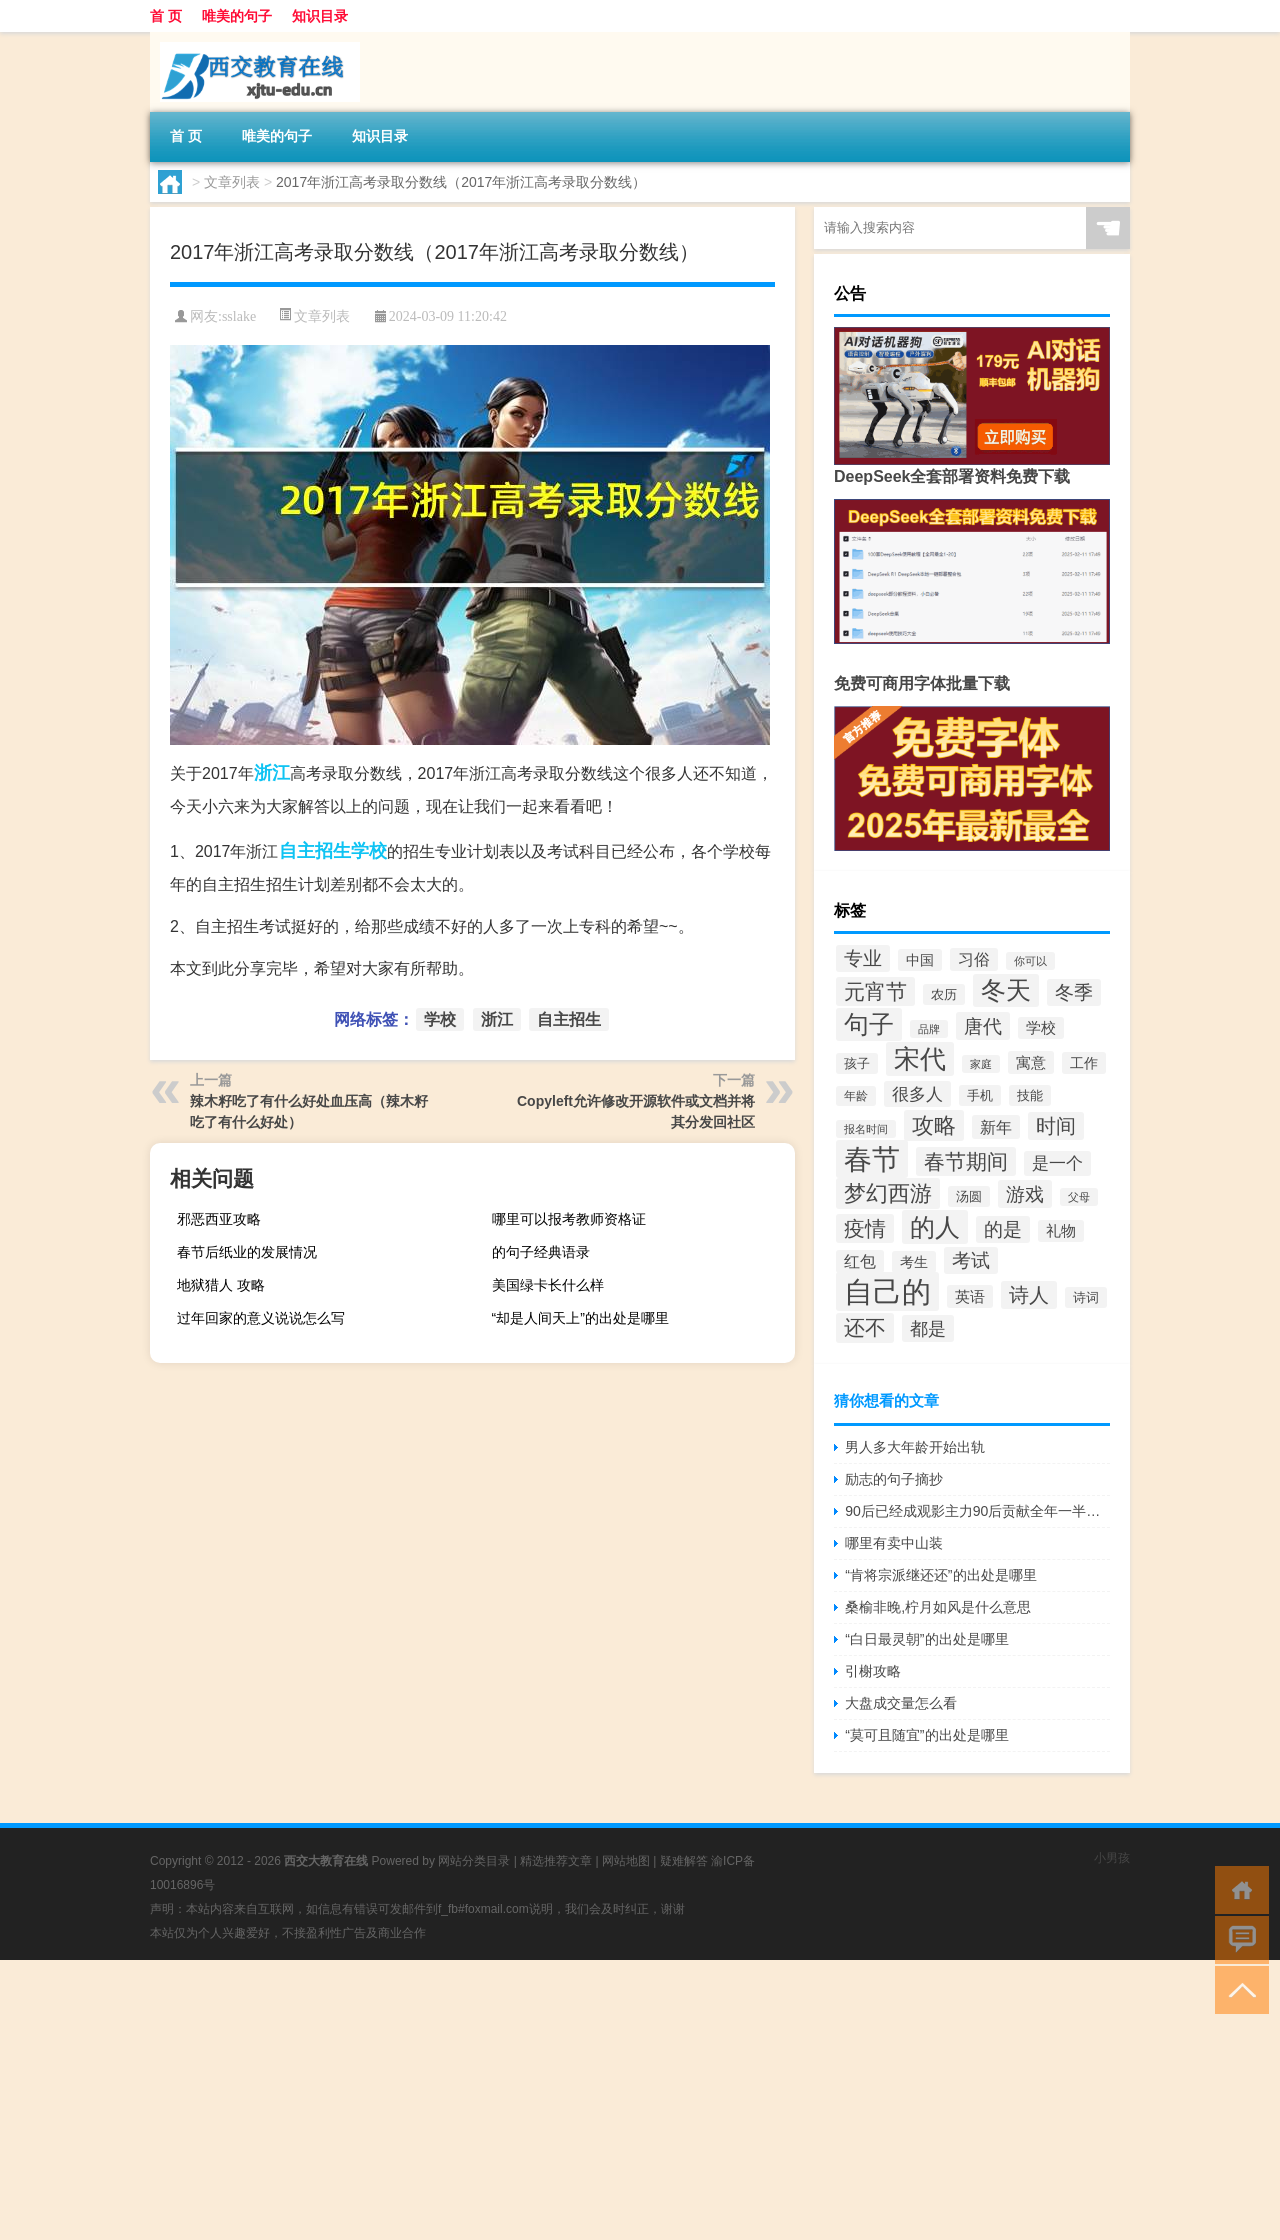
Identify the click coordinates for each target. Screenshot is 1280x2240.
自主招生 (315, 851)
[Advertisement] (600, 2100)
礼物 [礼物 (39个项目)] (1061, 1231)
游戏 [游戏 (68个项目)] (1025, 1194)
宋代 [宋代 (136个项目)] (920, 1059)
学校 (369, 851)
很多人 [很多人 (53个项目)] (917, 1094)
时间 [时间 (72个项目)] (1056, 1126)
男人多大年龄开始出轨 (915, 1447)
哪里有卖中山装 (894, 1543)
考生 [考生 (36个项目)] (914, 1262)
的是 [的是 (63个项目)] (1003, 1229)
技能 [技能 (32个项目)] (1030, 1095)
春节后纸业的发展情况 (247, 1252)
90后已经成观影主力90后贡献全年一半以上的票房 (977, 1511)
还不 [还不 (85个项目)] (865, 1328)
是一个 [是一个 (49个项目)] (1057, 1163)
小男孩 (1112, 1858)
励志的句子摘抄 (894, 1479)
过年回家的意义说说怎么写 (261, 1318)
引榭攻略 (873, 1671)
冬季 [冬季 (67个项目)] (1074, 992)
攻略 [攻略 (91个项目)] (934, 1125)
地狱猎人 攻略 (221, 1285)
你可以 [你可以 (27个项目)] (1030, 961)
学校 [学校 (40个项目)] (1041, 1028)
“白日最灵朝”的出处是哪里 (926, 1639)
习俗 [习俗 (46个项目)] (974, 959)
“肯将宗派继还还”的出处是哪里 (940, 1575)
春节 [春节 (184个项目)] (872, 1159)
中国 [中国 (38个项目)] (920, 960)
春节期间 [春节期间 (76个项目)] (966, 1161)
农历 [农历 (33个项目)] (944, 994)
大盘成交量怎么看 (901, 1703)
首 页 (166, 16)
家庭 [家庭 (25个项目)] (981, 1064)
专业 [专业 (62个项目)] (863, 958)
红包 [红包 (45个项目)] (860, 1261)
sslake (239, 316)
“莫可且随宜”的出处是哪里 (926, 1735)
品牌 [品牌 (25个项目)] (929, 1029)
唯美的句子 (237, 16)
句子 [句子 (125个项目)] (869, 1024)
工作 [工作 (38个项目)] (1084, 1063)
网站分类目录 (474, 1861)
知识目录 (320, 16)
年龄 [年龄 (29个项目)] (856, 1096)
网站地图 (626, 1861)
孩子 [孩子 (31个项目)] (857, 1063)
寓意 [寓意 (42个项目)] (1031, 1062)
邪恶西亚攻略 (219, 1219)
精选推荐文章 (556, 1861)
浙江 (272, 773)
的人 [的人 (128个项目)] (935, 1227)
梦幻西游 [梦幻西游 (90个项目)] (888, 1193)
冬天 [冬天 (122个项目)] (1006, 990)
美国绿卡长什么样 (548, 1285)
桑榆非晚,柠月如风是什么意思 (938, 1607)
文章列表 (232, 182)
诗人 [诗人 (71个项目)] (1029, 1295)
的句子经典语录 (541, 1252)
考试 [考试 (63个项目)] (971, 1260)
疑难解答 (684, 1861)
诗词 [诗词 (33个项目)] (1086, 1297)
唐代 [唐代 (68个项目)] (983, 1026)
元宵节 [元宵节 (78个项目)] (875, 991)
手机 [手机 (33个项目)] (980, 1095)
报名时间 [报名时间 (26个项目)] (866, 1129)
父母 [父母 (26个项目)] (1079, 1197)
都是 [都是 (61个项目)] (928, 1328)
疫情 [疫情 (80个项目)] (865, 1228)
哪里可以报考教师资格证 (569, 1219)
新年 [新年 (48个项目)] (996, 1127)
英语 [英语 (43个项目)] (970, 1296)
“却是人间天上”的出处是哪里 (580, 1318)
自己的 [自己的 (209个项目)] (887, 1291)
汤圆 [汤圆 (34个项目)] (969, 1196)
